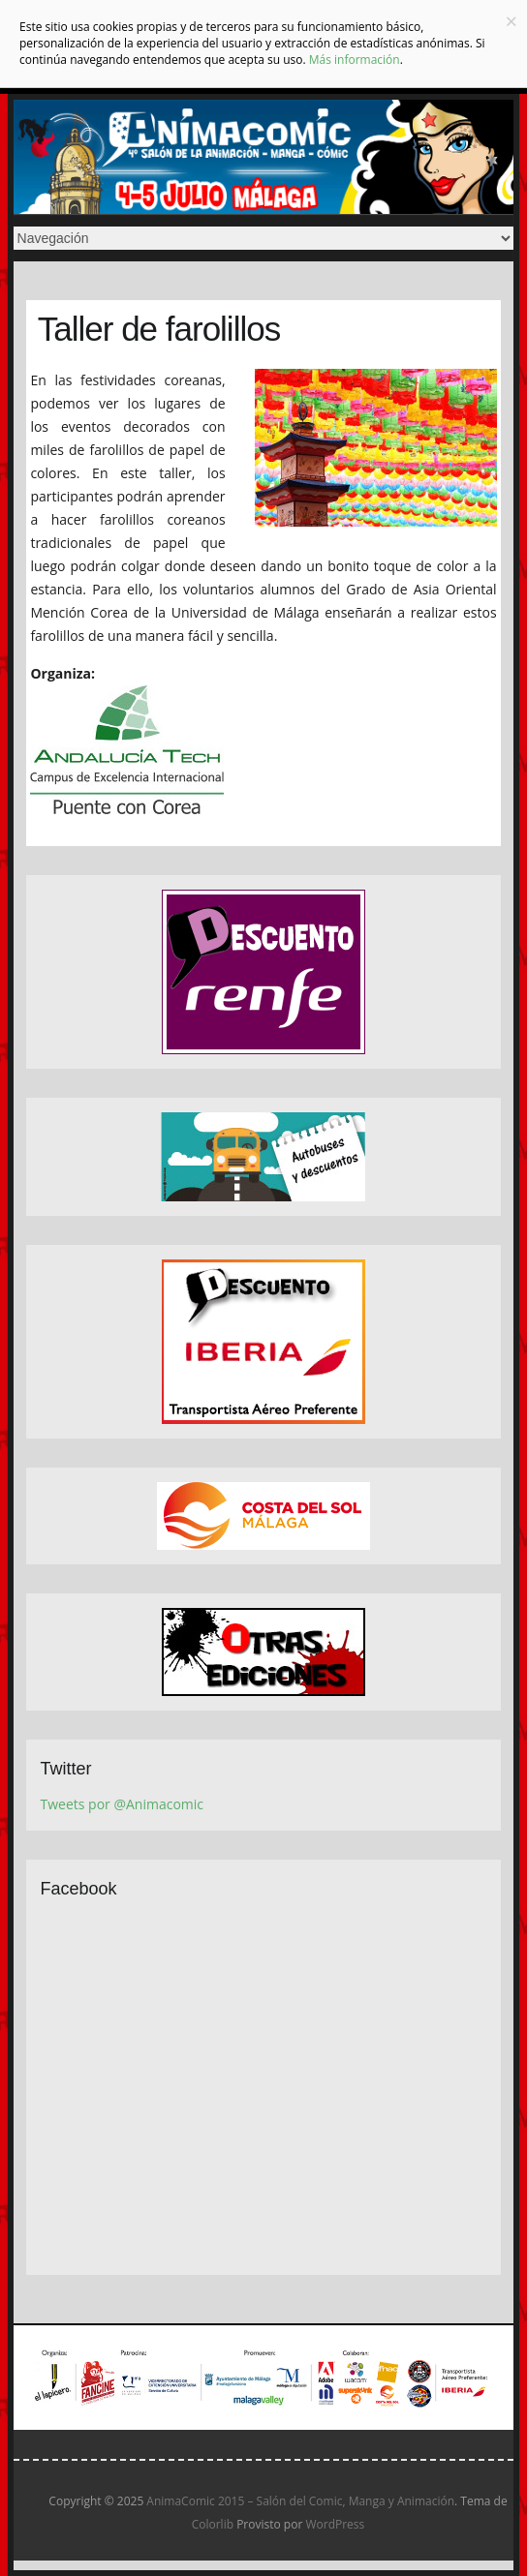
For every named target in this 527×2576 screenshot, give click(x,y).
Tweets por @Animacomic (122, 1804)
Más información (354, 59)
